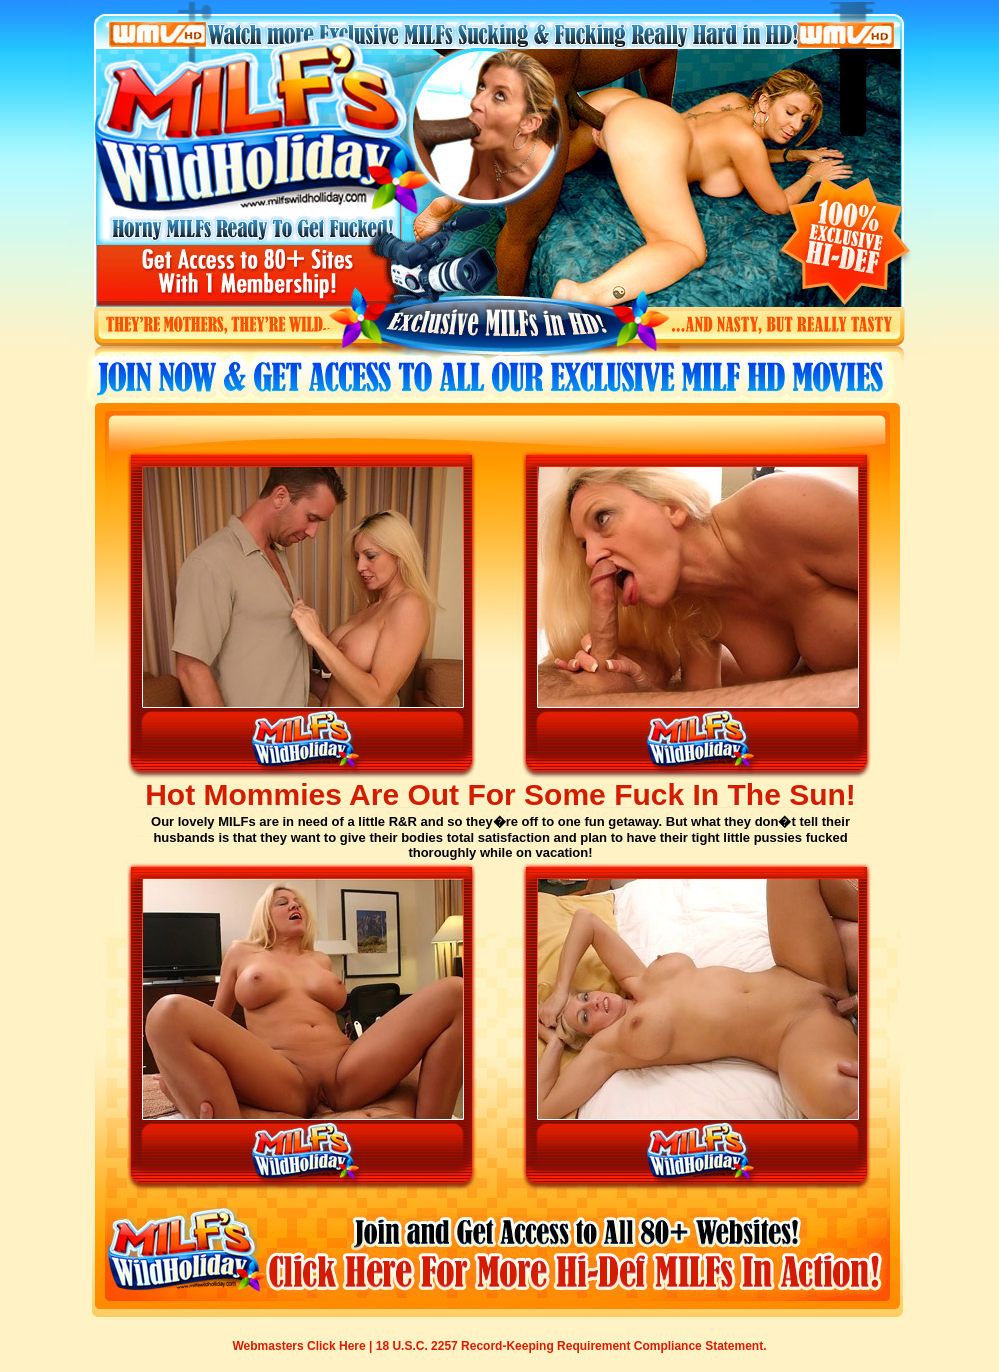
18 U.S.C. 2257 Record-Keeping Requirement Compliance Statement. (571, 1346)
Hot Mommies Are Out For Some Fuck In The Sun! (500, 794)
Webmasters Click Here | (304, 1346)
